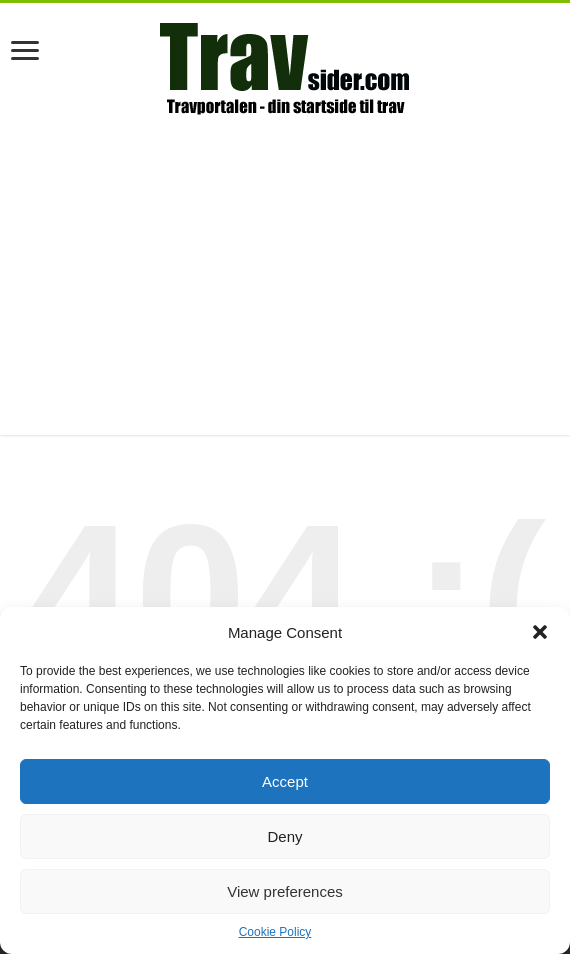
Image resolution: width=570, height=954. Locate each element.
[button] (540, 632)
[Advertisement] (285, 275)
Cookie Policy (275, 932)
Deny (284, 836)
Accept (285, 781)
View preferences (285, 891)
